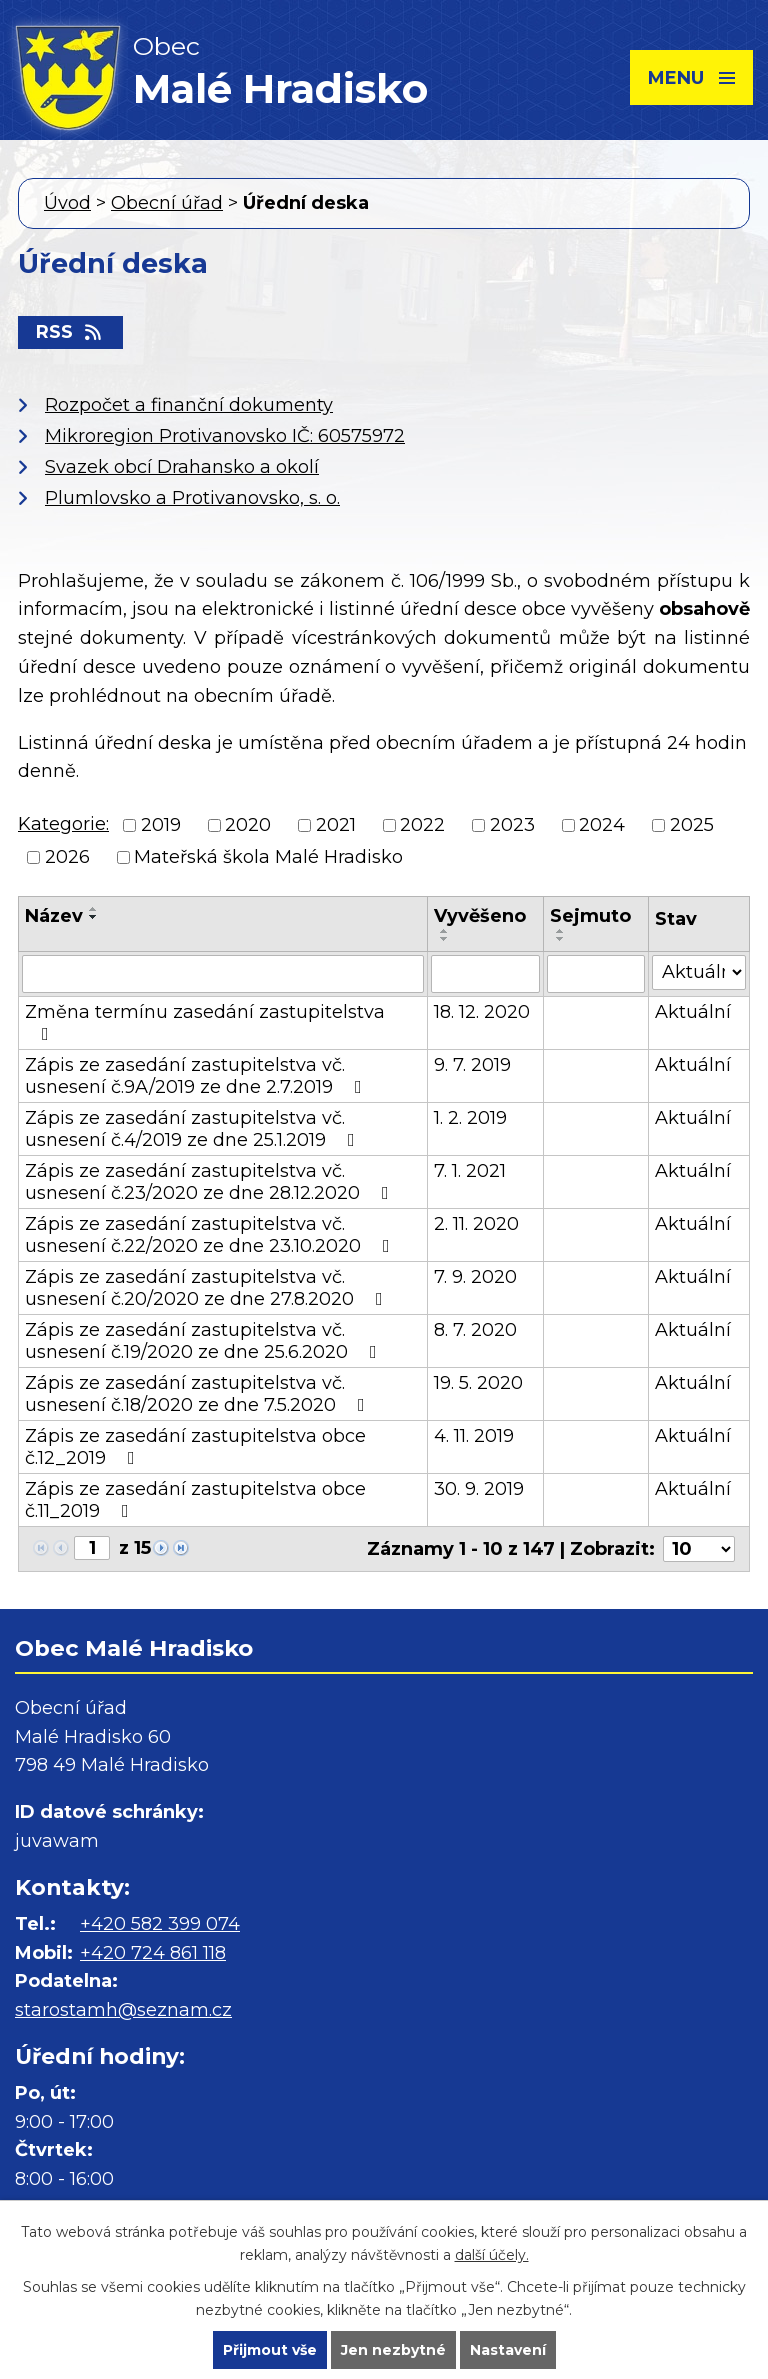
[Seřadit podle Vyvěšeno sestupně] (445, 939)
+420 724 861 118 (153, 1953)
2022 (422, 825)
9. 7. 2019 (472, 1065)
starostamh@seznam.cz (123, 2010)
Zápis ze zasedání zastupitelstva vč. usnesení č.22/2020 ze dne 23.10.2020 (211, 1235)
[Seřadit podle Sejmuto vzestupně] (561, 931)
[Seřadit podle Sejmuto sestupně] (561, 939)
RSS (70, 332)
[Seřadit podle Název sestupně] (94, 917)
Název (54, 916)
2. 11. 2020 (476, 1224)
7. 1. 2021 (470, 1171)
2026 (67, 858)
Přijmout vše (270, 2350)
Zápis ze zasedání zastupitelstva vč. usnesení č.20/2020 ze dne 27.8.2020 (208, 1288)
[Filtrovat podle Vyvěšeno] (485, 974)
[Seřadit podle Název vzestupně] (94, 909)
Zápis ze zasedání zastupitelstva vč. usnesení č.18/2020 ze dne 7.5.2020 (199, 1394)
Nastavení (508, 2350)
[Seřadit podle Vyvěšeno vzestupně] (445, 931)
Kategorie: (63, 824)
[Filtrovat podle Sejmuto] (596, 974)
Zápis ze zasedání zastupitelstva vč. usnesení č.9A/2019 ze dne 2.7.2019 (197, 1076)
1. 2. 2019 (470, 1118)
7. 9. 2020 (475, 1277)
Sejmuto (590, 916)
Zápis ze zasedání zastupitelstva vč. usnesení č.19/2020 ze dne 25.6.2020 (205, 1341)
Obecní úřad (167, 203)
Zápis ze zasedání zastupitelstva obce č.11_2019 (195, 1500)
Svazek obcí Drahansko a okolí (182, 467)
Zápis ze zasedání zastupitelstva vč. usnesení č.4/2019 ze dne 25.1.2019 (194, 1129)
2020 (248, 825)
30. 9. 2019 (479, 1489)
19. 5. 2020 (478, 1383)
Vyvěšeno (480, 916)
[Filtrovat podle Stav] (699, 972)
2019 (161, 825)
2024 (602, 825)
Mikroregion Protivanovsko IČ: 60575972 (225, 436)
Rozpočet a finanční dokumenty (189, 405)
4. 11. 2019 (474, 1436)
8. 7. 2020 (475, 1330)
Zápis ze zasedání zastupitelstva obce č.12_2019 (195, 1447)
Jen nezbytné (393, 2350)
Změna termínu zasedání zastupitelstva (205, 1022)
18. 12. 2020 (482, 1012)
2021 (336, 825)
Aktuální (693, 1012)
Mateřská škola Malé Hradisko (268, 858)
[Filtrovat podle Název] (223, 974)
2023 (512, 825)
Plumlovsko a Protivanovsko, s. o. (192, 498)
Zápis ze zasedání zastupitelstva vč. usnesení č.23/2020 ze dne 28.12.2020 (211, 1182)
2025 (692, 825)
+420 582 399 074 (160, 1924)
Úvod (67, 203)
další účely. (492, 2255)
